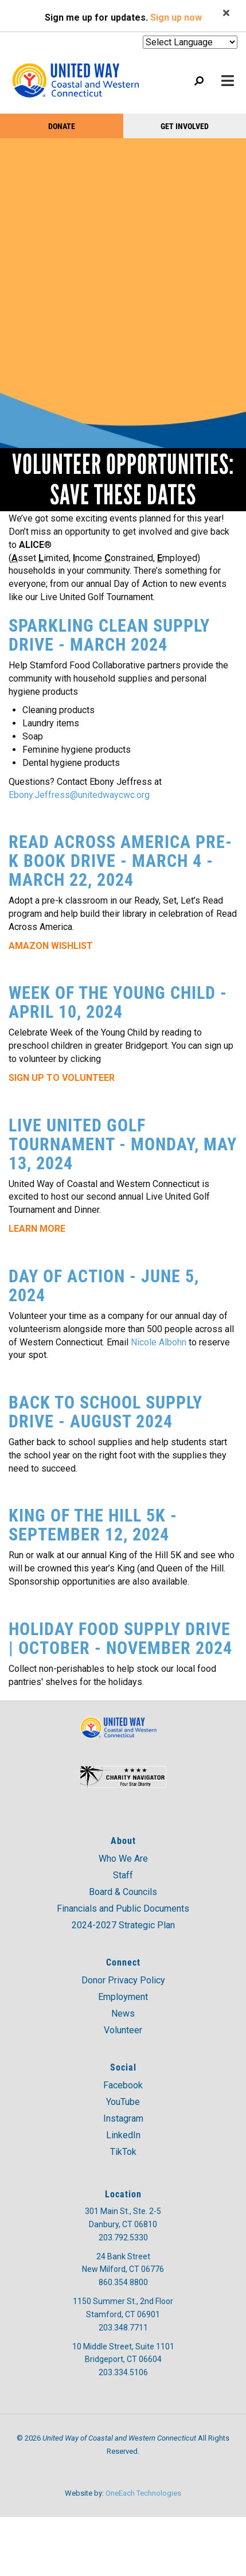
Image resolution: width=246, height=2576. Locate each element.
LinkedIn (123, 2135)
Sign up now (176, 17)
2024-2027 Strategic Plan (123, 1925)
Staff (123, 1875)
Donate (61, 125)
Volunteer (123, 2030)
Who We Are (123, 1858)
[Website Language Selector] (190, 42)
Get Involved (185, 125)
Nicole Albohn (158, 1342)
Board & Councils (123, 1891)
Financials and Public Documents (123, 1908)
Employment (123, 1996)
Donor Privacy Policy (123, 1980)
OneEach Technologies (143, 2493)
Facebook (123, 2085)
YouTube (123, 2101)
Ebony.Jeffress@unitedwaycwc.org (79, 794)
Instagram (123, 2118)
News (123, 2013)
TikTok (123, 2151)
